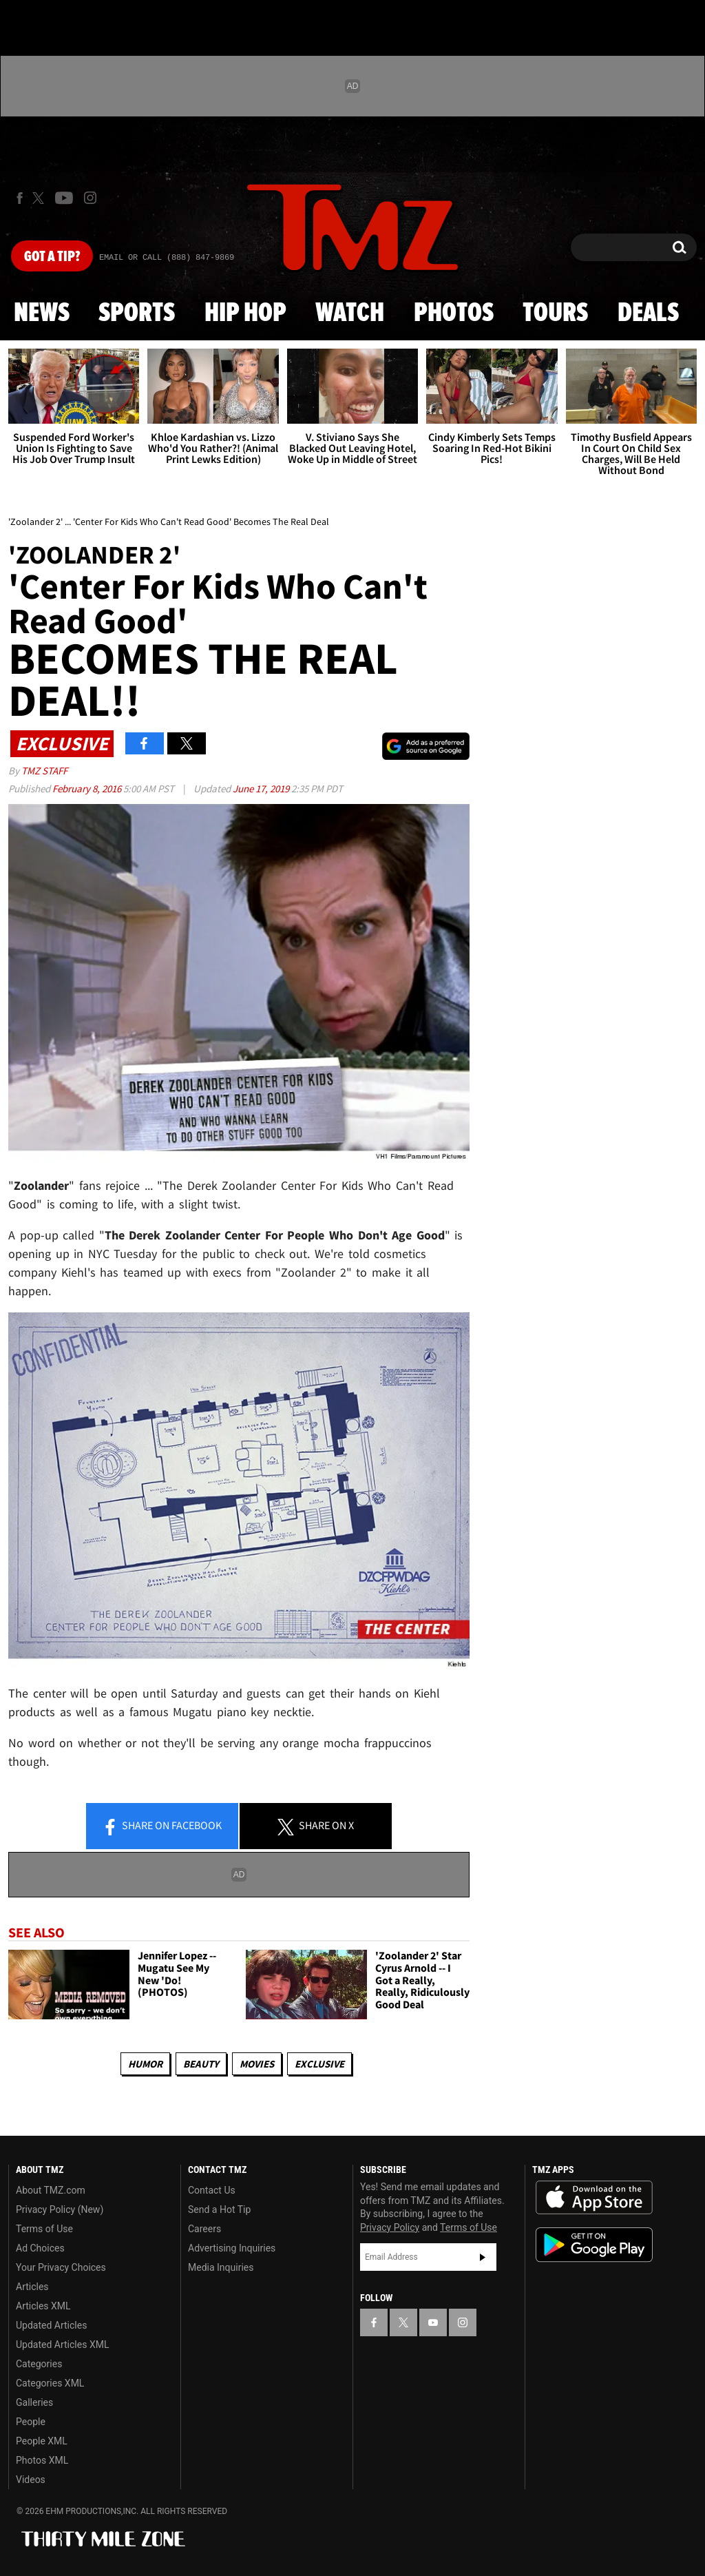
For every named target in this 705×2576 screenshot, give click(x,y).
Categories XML (50, 2383)
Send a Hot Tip (219, 2209)
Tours (555, 313)
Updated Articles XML (62, 2344)
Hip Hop (245, 313)
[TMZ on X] (40, 198)
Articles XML (43, 2305)
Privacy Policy (389, 2227)
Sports (136, 313)
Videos (30, 2479)
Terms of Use (44, 2228)
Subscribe (482, 2257)
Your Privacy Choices (61, 2267)
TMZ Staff (44, 770)
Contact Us (211, 2190)
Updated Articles (51, 2325)
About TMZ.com (50, 2190)
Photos (454, 313)
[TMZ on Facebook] (19, 198)
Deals (648, 313)
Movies (257, 2063)
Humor (145, 2063)
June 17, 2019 (262, 788)
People (30, 2421)
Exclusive (319, 2063)
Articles (32, 2286)
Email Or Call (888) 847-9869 (166, 257)
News (42, 313)
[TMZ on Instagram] (90, 197)
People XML (41, 2440)
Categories (39, 2363)
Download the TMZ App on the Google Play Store (594, 2245)
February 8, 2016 (87, 788)
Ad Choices (40, 2248)
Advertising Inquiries (231, 2248)
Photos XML (42, 2460)
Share (162, 1826)
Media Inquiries (220, 2267)
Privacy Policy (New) (59, 2209)
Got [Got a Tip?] (52, 257)
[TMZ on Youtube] (64, 198)
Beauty (201, 2063)
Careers (204, 2228)
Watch (349, 313)
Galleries (34, 2402)
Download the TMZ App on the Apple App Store (594, 2198)
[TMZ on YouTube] (433, 2322)
